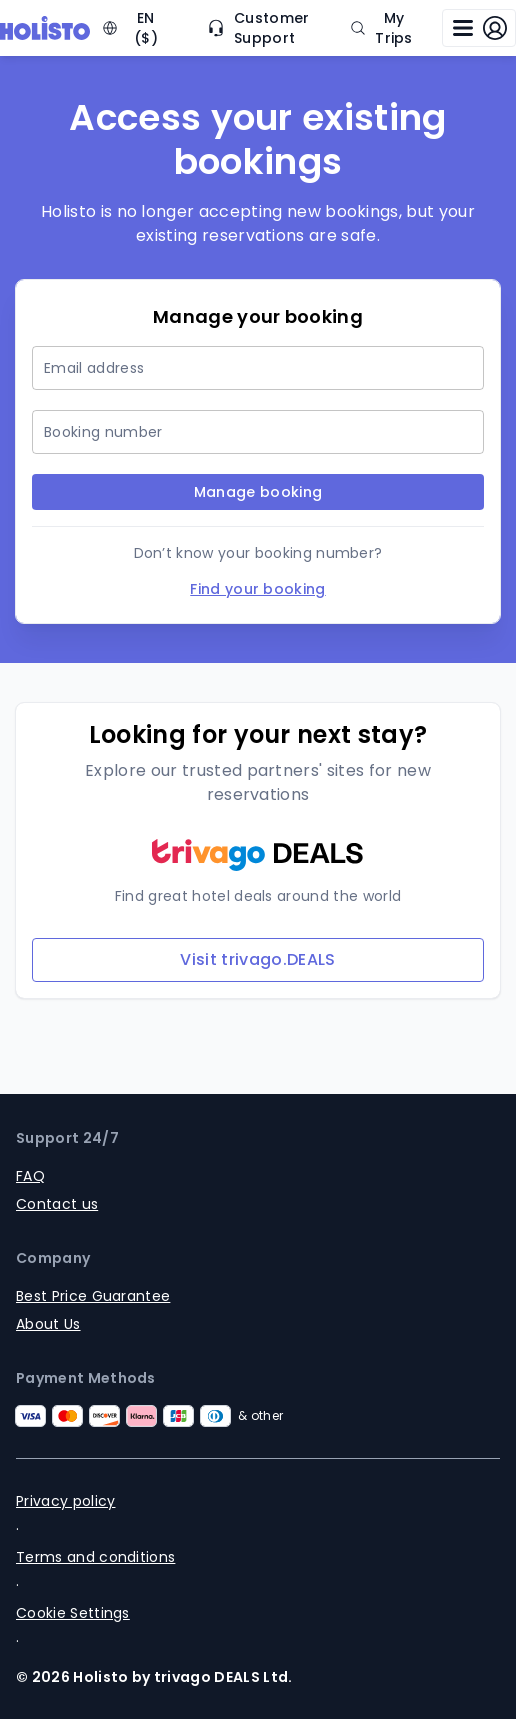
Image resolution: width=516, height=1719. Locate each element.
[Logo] (45, 28)
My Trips (381, 28)
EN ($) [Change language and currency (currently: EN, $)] (130, 28)
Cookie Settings (73, 1613)
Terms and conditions (95, 1557)
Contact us (57, 1204)
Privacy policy (65, 1501)
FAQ (30, 1176)
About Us (48, 1324)
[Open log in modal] (479, 28)
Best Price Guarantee (93, 1296)
